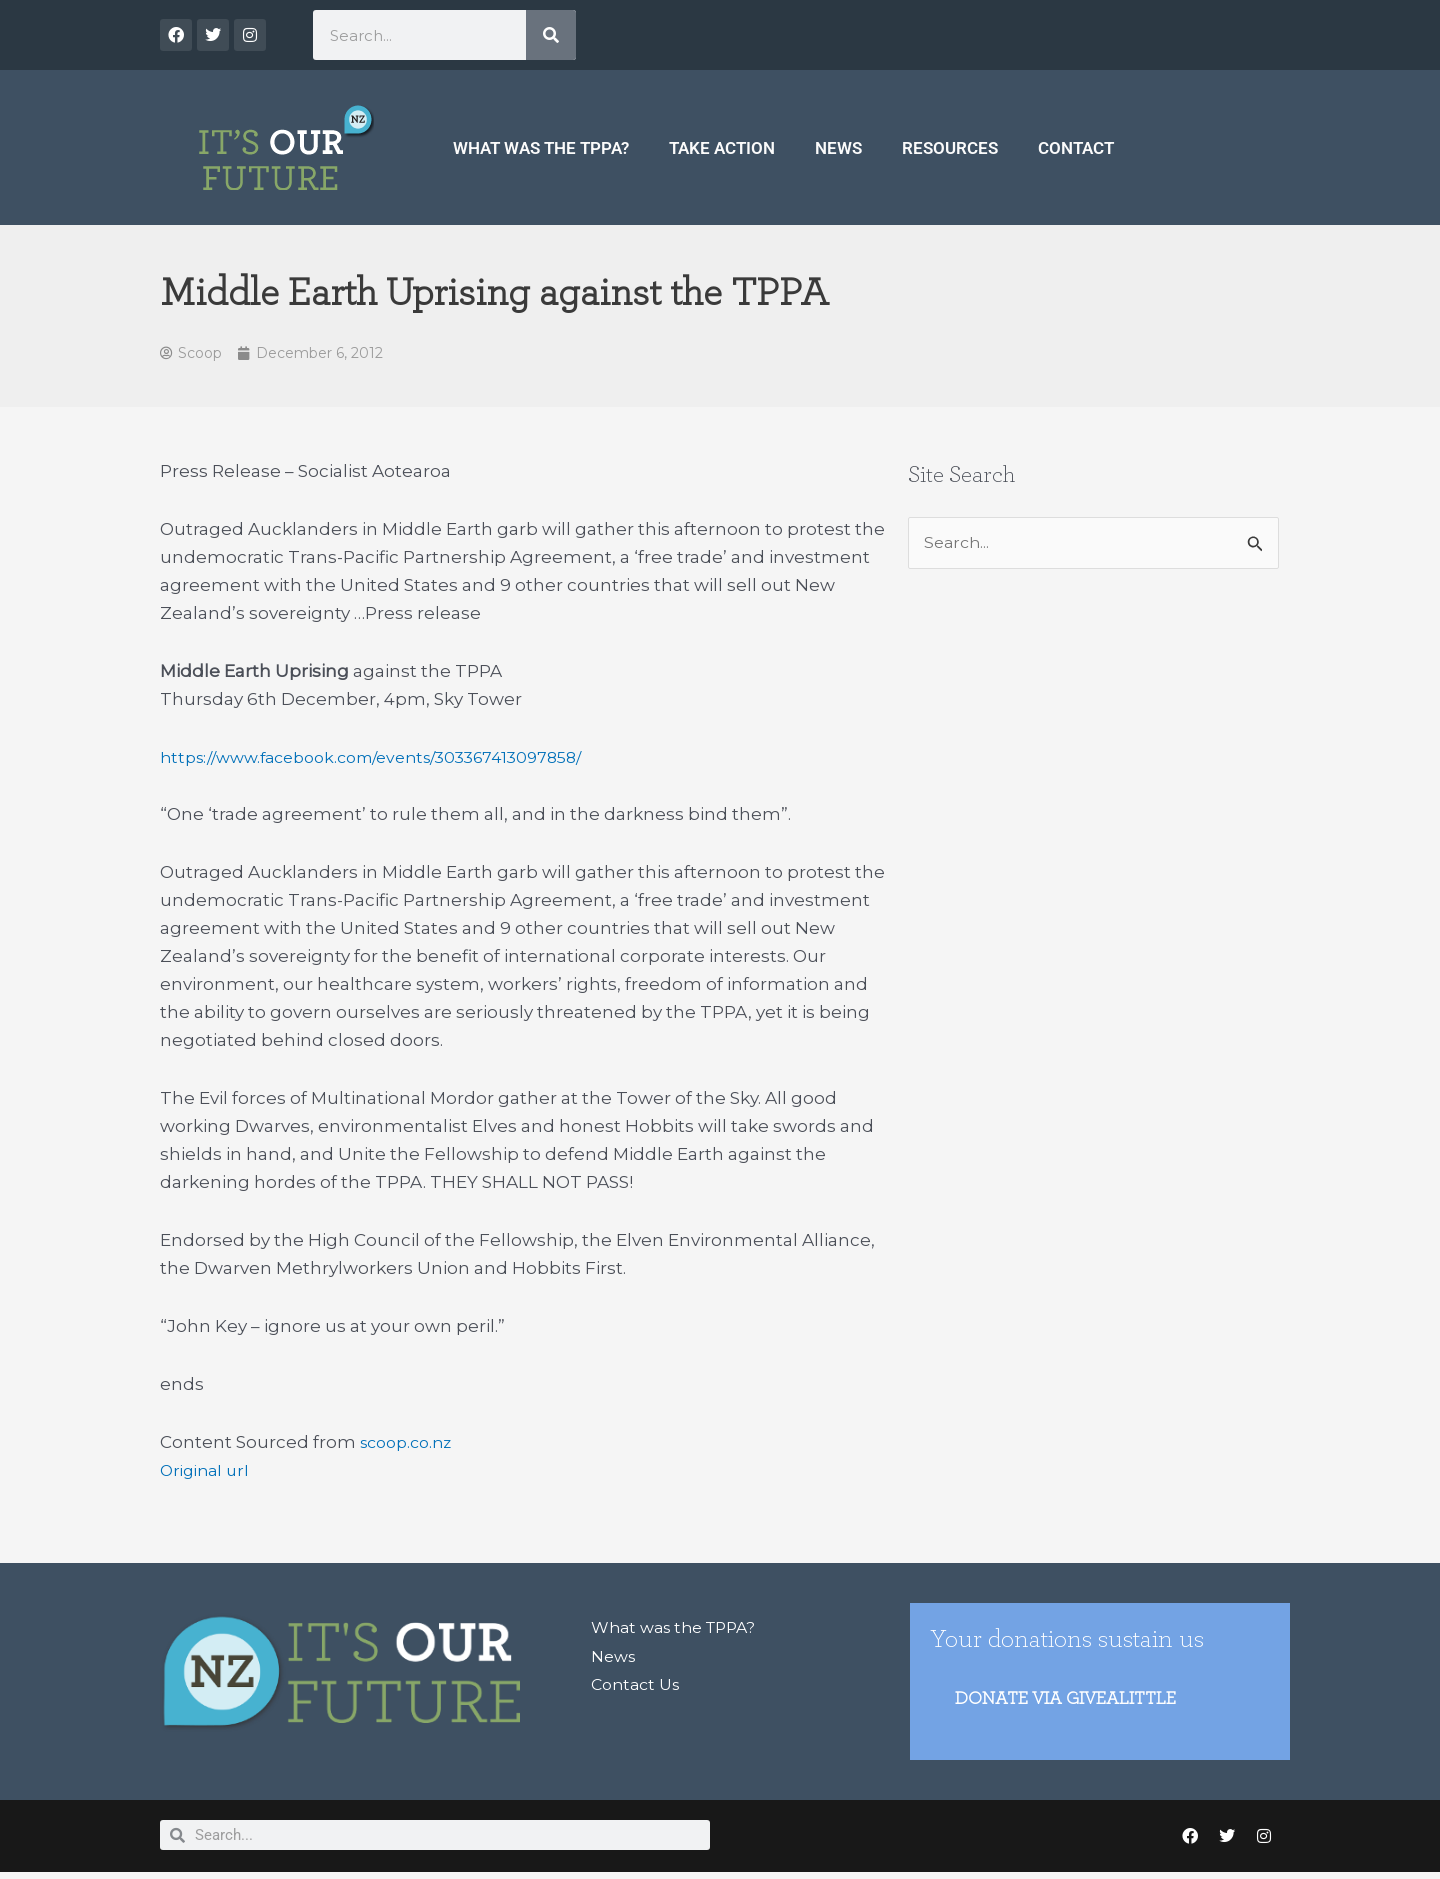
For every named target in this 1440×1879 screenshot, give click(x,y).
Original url (208, 1472)
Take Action (722, 148)
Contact (1076, 148)
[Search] (551, 35)
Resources (950, 148)
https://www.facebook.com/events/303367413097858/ (390, 759)
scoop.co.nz (410, 1444)
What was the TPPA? (541, 148)
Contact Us (639, 1686)
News (838, 148)
